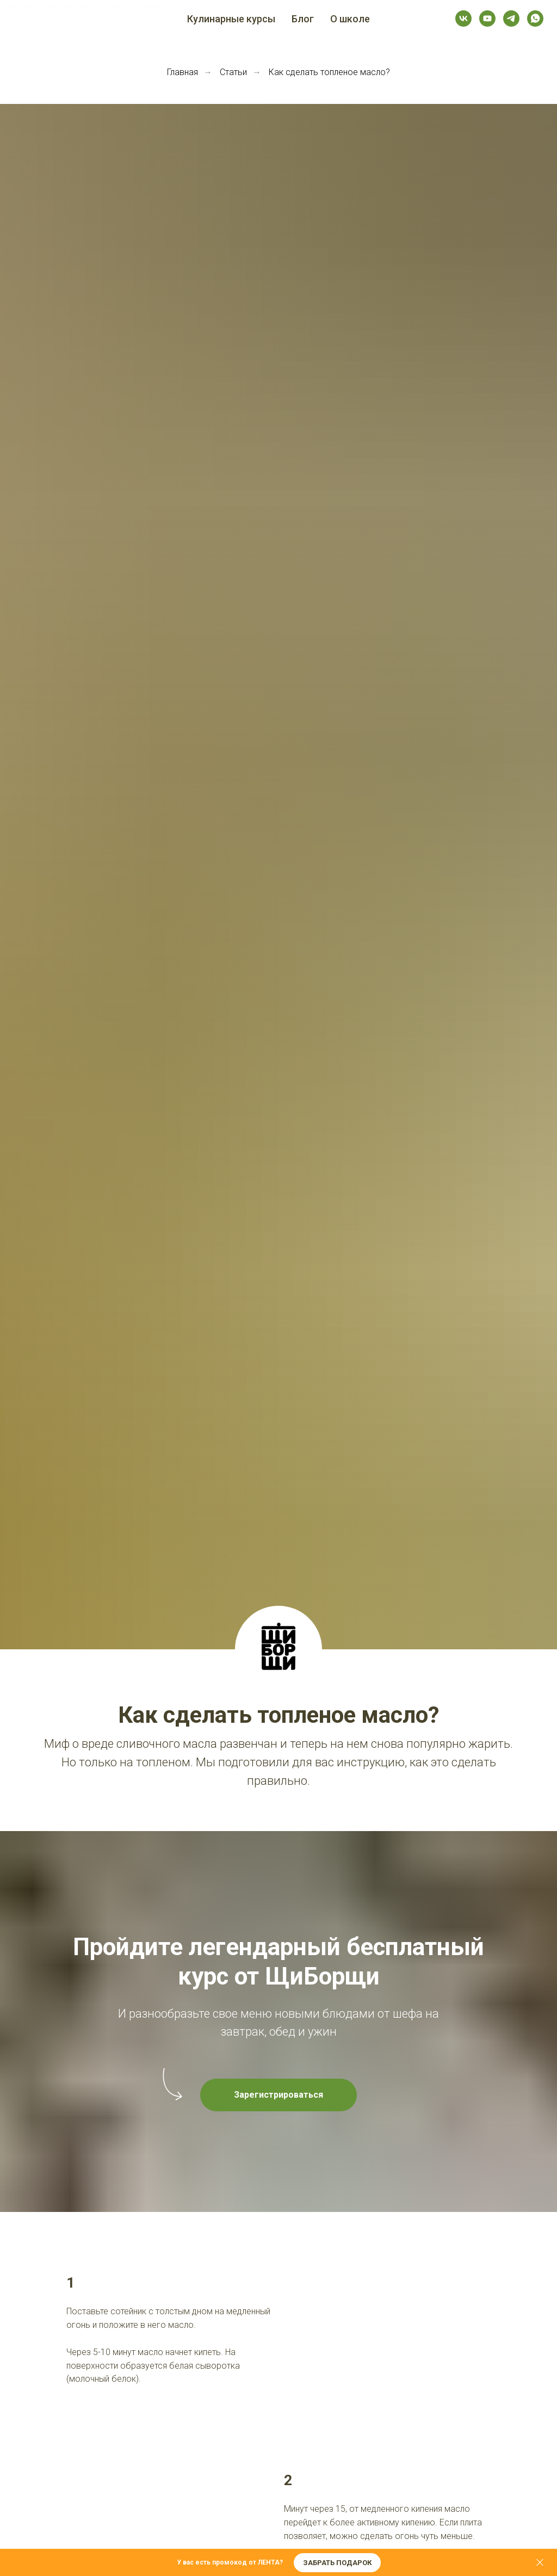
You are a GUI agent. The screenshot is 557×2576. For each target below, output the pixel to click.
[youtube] (487, 18)
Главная (182, 72)
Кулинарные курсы (231, 18)
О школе (350, 18)
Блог (303, 18)
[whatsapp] (535, 18)
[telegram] (511, 18)
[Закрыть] (540, 2562)
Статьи (233, 72)
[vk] (463, 18)
